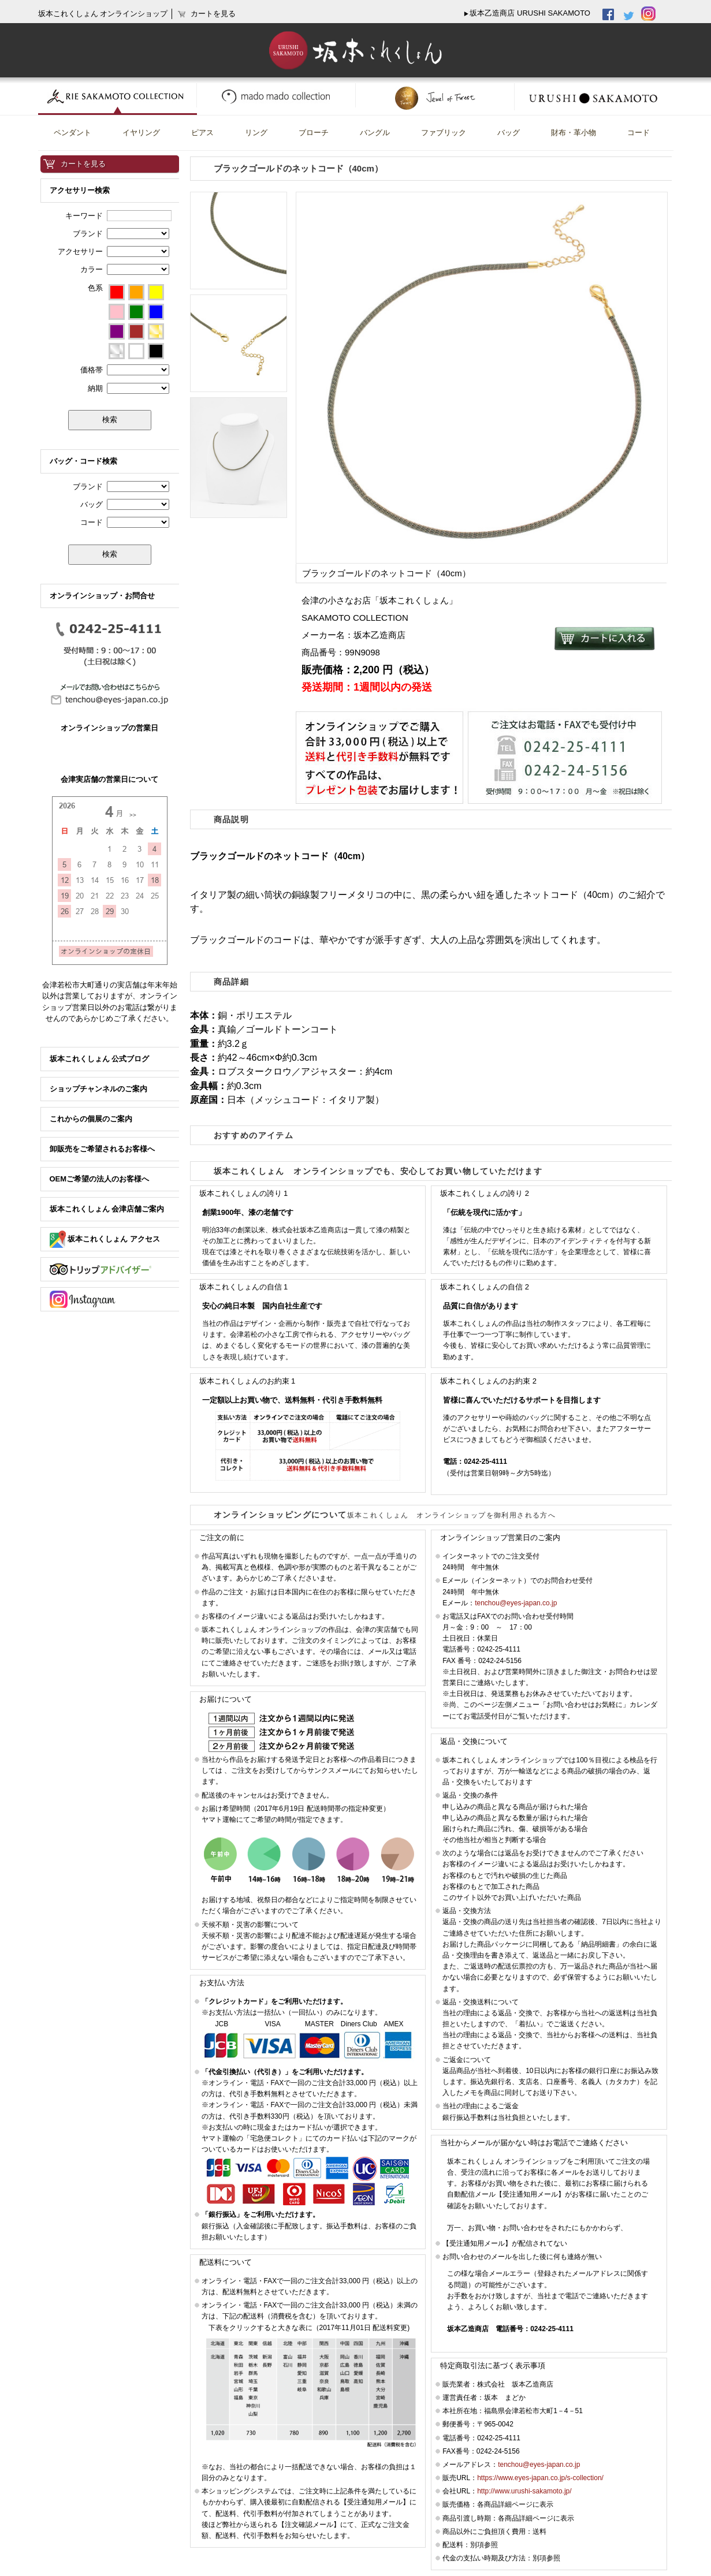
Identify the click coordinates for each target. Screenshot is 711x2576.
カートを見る (83, 163)
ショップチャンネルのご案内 (98, 1088)
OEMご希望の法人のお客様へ (100, 1179)
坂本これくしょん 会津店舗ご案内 (107, 1209)
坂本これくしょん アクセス (105, 1239)
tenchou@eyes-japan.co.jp (516, 1603)
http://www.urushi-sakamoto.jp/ (524, 2491)
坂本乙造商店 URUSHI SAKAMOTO (530, 13)
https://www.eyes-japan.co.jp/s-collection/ (540, 2478)
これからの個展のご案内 (91, 1118)
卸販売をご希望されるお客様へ (102, 1149)
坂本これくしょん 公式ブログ (100, 1058)
